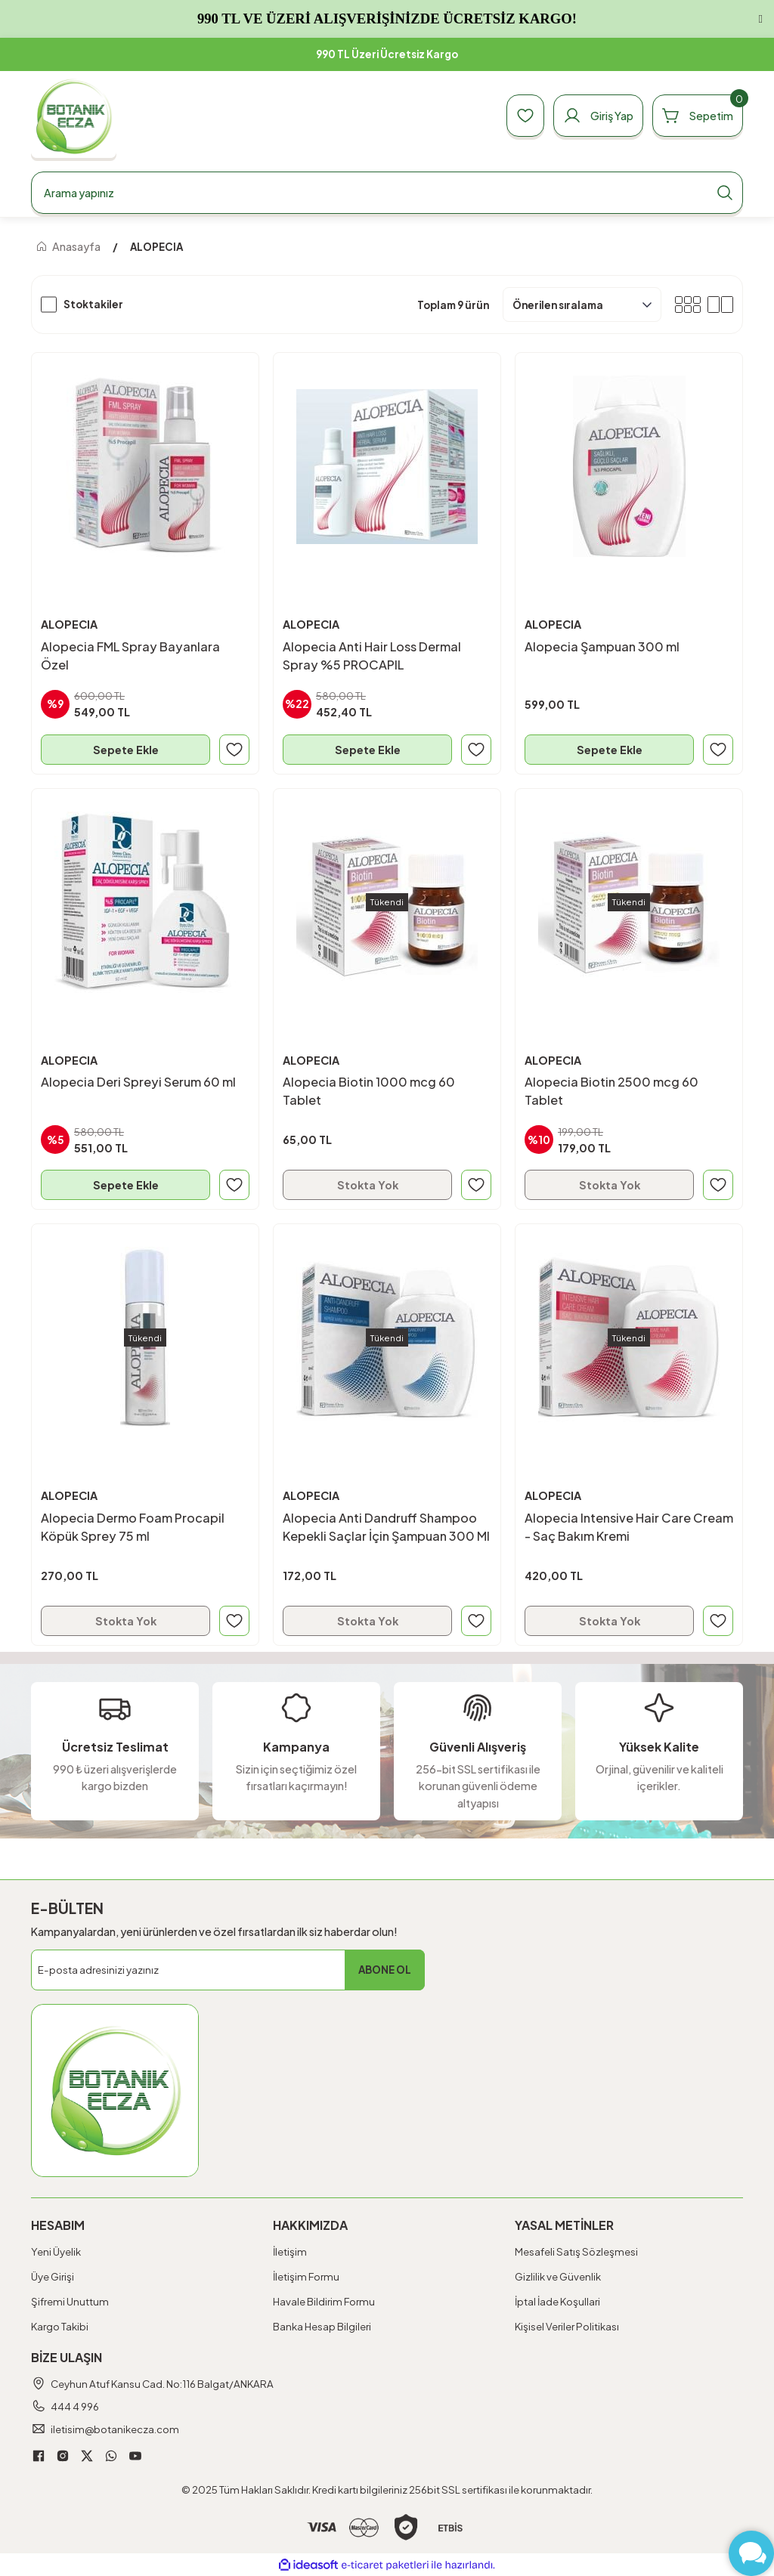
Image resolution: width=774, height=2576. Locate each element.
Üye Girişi (52, 2276)
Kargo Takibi (59, 2326)
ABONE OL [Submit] (384, 1969)
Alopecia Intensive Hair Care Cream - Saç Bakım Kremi (629, 1527)
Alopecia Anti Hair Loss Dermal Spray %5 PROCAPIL (372, 656)
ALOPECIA (156, 246)
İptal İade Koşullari (557, 2301)
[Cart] (697, 115)
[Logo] (73, 116)
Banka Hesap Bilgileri (322, 2326)
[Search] (387, 193)
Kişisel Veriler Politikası (567, 2326)
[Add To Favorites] (234, 749)
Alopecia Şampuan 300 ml (602, 646)
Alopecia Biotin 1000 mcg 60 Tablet (369, 1091)
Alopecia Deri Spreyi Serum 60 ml (138, 1082)
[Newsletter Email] (228, 1970)
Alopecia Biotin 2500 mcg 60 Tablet (611, 1091)
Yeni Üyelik (56, 2251)
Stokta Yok (367, 1185)
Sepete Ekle (126, 749)
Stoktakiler (93, 304)
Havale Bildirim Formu (324, 2301)
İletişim (290, 2251)
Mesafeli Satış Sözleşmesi (576, 2251)
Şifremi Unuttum (70, 2301)
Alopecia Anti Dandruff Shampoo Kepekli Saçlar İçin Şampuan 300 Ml (386, 1527)
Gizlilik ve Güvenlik (558, 2276)
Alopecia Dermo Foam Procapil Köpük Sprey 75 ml (132, 1527)
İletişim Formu (306, 2276)
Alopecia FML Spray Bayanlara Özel (130, 656)
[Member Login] (598, 115)
